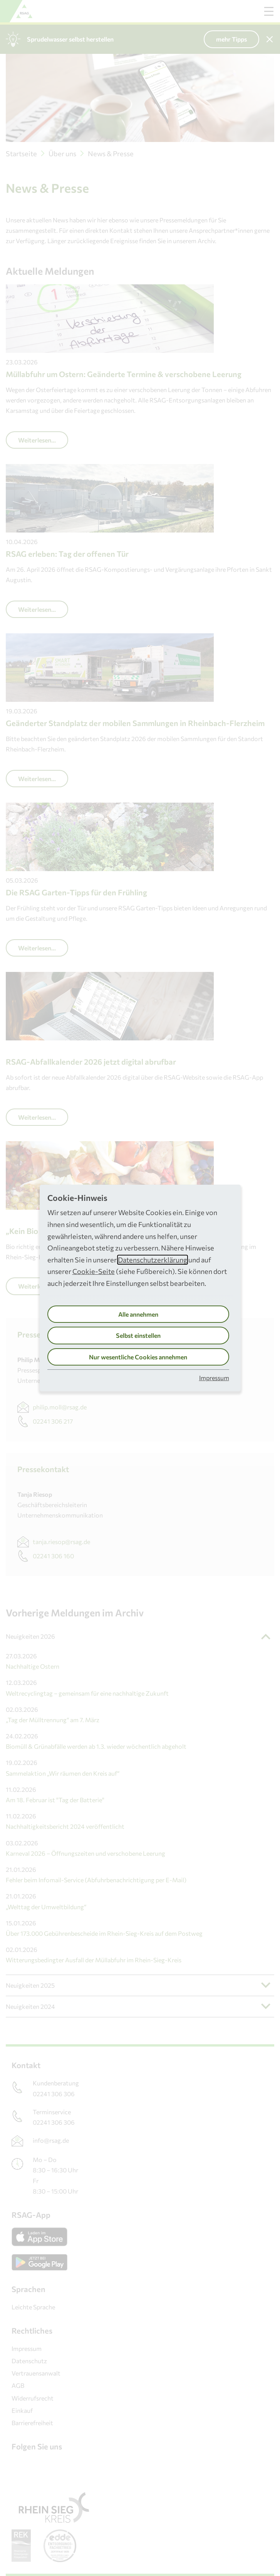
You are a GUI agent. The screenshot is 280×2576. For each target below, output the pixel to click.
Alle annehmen (138, 1314)
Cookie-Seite (93, 1271)
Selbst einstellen (138, 1335)
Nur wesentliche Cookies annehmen (138, 1357)
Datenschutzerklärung (152, 1259)
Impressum (214, 1377)
